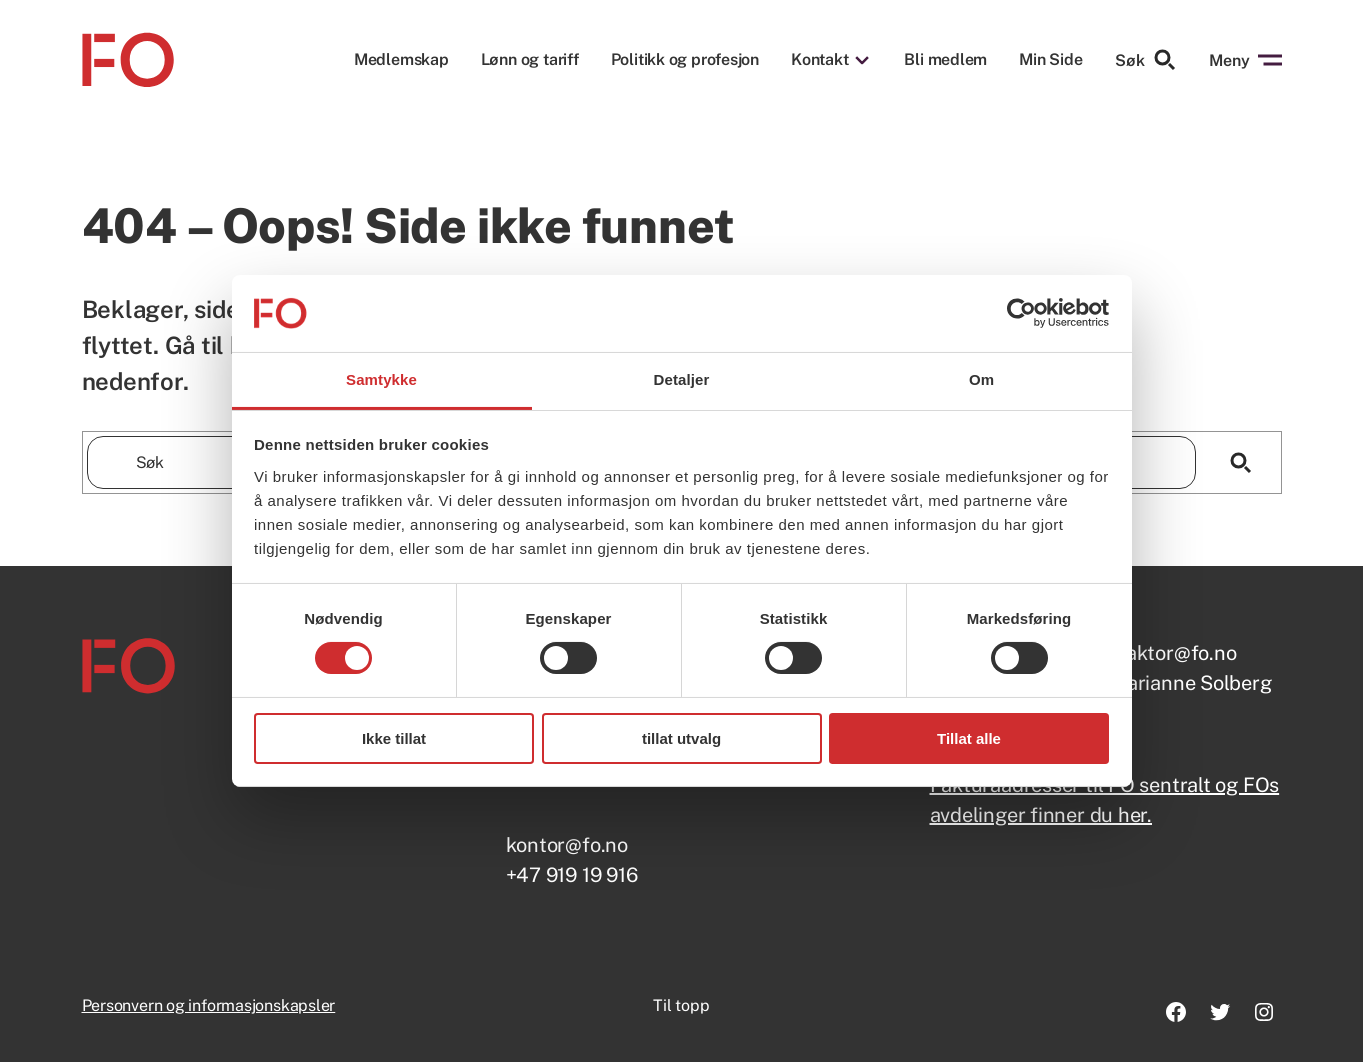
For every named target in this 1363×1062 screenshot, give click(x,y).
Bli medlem (945, 60)
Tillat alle (969, 738)
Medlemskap (401, 60)
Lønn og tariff (530, 60)
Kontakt (819, 60)
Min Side (1050, 59)
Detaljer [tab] (682, 379)
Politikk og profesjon (685, 60)
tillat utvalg (681, 738)
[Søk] (1241, 462)
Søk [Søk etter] (1146, 60)
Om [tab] (981, 379)
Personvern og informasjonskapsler (209, 1005)
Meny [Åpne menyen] (1245, 60)
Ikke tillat (394, 738)
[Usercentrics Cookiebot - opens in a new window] (1021, 313)
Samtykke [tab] (381, 379)
